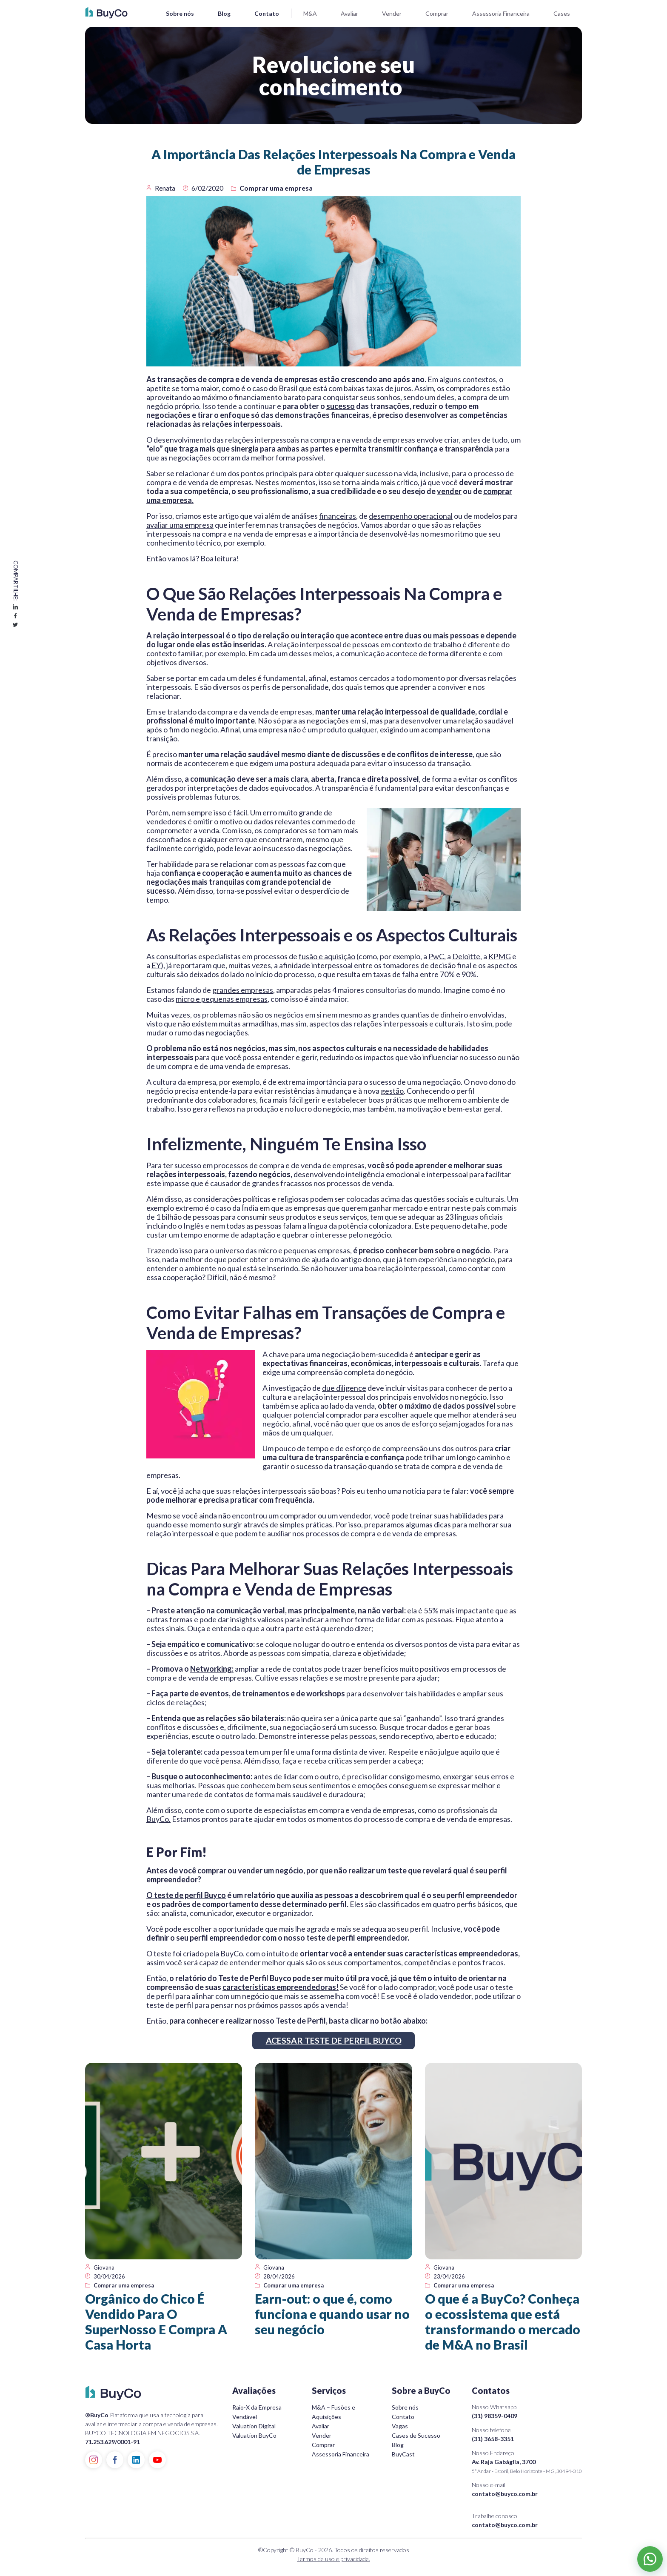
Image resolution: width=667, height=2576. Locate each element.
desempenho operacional (411, 515)
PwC (436, 956)
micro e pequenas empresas (222, 999)
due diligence (344, 1387)
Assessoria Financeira (501, 13)
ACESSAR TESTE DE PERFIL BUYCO (333, 2041)
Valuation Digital (254, 2426)
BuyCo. (158, 1819)
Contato (266, 13)
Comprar (436, 13)
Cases (561, 13)
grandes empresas (242, 990)
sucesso (340, 406)
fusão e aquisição (327, 956)
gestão (392, 1090)
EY (156, 965)
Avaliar (349, 13)
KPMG (499, 956)
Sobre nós (180, 13)
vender (449, 491)
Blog (224, 13)
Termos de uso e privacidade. (333, 2558)
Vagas (400, 2426)
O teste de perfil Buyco (186, 1895)
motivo (230, 821)
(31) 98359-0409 (494, 2415)
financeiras (337, 515)
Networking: (212, 1668)
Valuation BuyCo (254, 2435)
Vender (392, 13)
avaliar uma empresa (180, 524)
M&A (310, 13)
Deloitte (466, 956)
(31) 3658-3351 (493, 2438)
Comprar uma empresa (276, 188)
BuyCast (403, 2454)
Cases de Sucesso (416, 2435)
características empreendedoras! (280, 1987)
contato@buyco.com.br (505, 2493)
